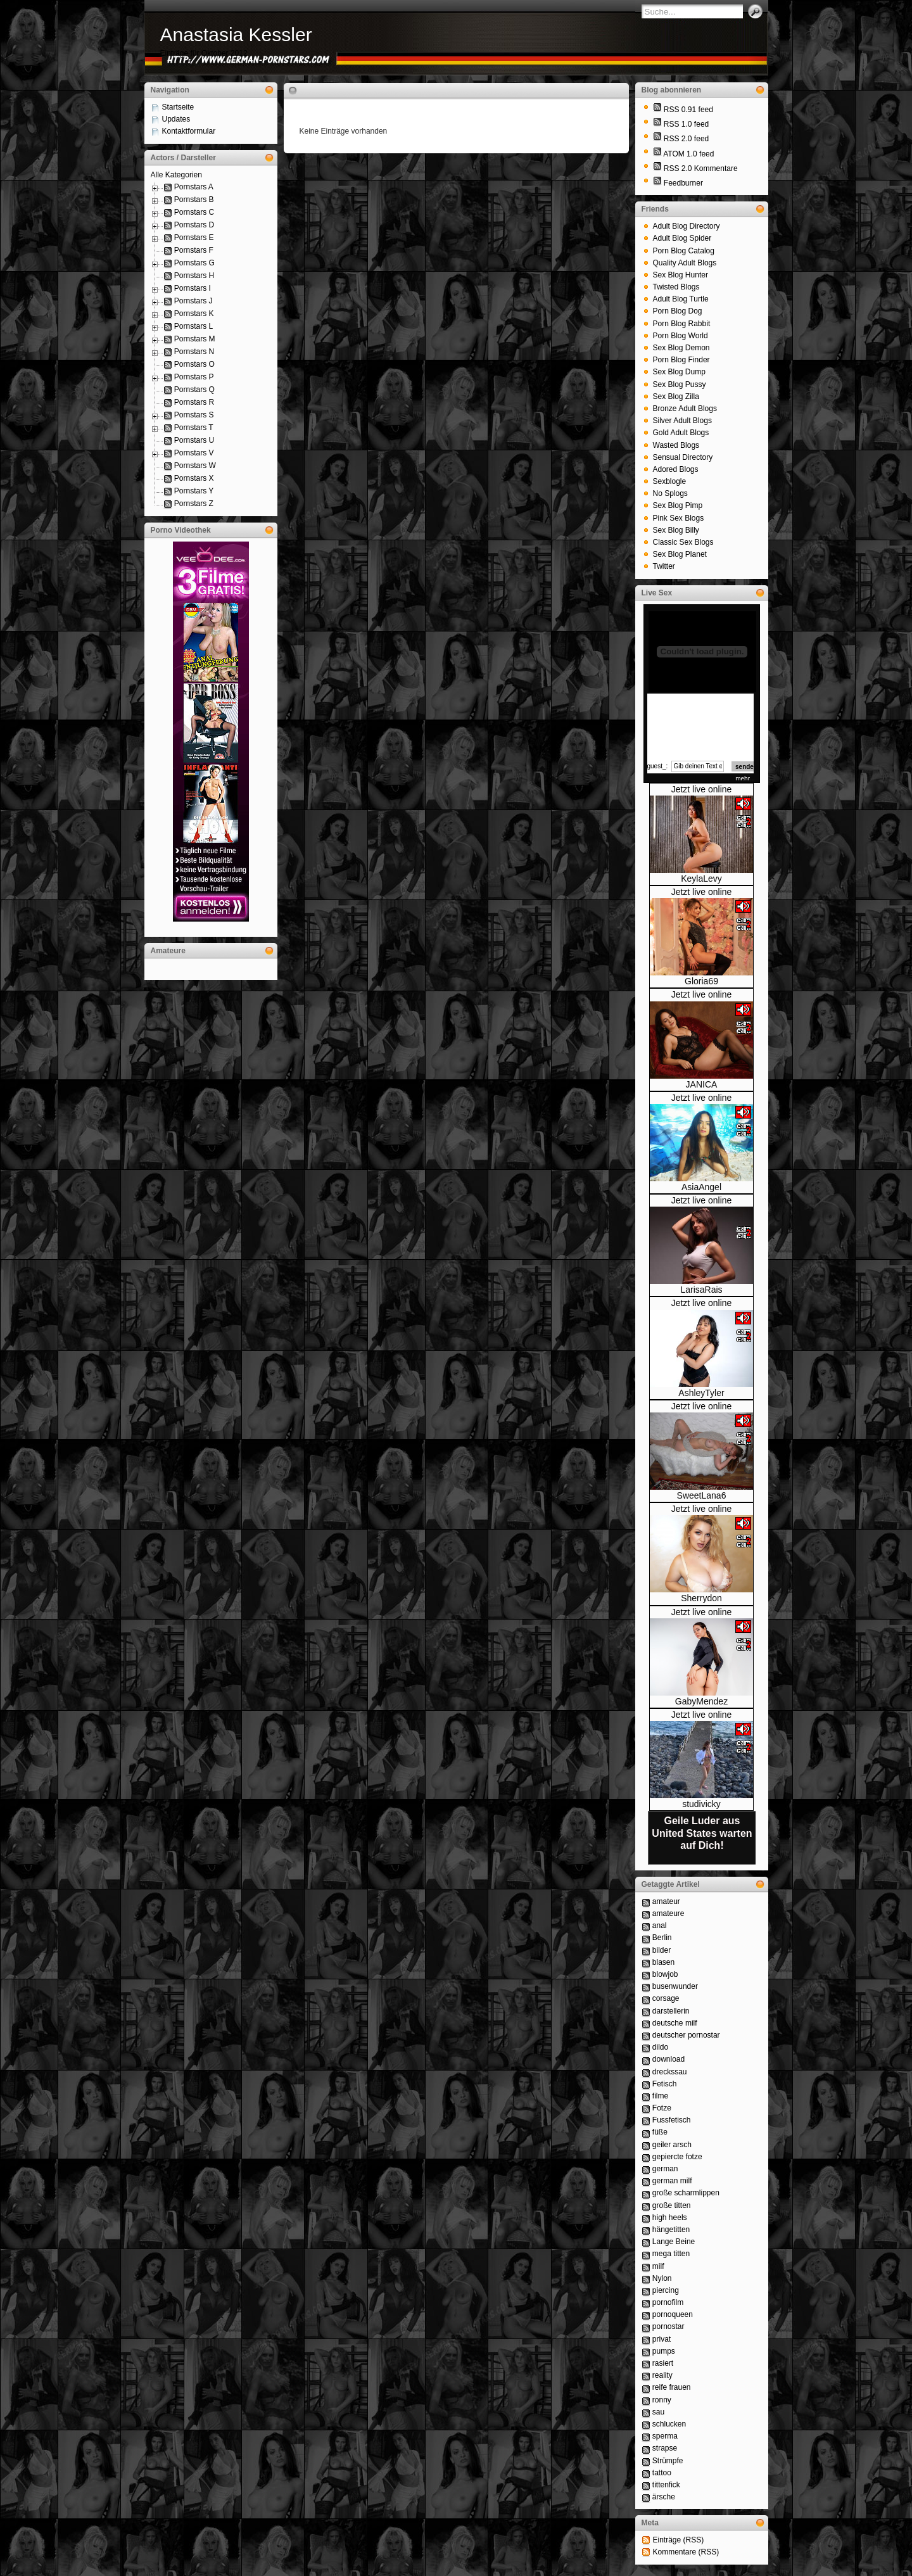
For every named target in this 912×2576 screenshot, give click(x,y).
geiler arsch (672, 2144)
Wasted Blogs (676, 445)
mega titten (671, 2253)
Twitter (664, 566)
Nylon (662, 2278)
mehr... (745, 778)
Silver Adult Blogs (682, 420)
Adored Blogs (676, 469)
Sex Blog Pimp (678, 505)
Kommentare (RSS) (686, 2551)
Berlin (662, 1937)
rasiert (662, 2363)
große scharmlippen (685, 2192)
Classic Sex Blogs (683, 542)
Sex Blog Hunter (680, 274)
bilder (661, 1950)
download (668, 2059)
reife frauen (671, 2387)
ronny (661, 2399)
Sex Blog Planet (680, 554)
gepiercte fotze (677, 2156)
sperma (665, 2436)
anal (659, 1925)
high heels (669, 2217)
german (665, 2168)
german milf (672, 2180)
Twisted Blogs (676, 286)
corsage (666, 1998)
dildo (660, 2047)
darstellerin (671, 2011)
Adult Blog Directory (686, 226)
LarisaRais (701, 1290)
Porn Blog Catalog (683, 250)
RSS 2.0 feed (686, 138)
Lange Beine (673, 2241)
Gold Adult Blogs (681, 432)
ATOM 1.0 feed (688, 153)
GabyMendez (701, 1701)
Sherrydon (701, 1598)
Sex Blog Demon (681, 347)
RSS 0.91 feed (688, 109)
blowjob (665, 1974)
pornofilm (667, 2302)
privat (661, 2339)
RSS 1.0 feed (686, 124)
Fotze (661, 2107)
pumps (663, 2351)
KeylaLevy (701, 878)
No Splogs (670, 493)
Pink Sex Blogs (678, 518)
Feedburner (683, 183)
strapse (664, 2448)
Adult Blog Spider (682, 238)
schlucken (669, 2424)
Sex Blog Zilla (676, 396)
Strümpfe (667, 2460)
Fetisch (664, 2083)
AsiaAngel (701, 1187)
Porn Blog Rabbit (682, 323)
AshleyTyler (701, 1393)
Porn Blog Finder (681, 359)
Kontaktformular (189, 131)
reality (662, 2375)
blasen (663, 1962)
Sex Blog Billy (676, 530)
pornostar (668, 2326)
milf (658, 2266)
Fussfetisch (671, 2120)
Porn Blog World (680, 335)
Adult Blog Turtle (681, 299)
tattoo (661, 2472)
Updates (176, 119)
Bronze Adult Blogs (685, 408)
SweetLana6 (701, 1495)
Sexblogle (670, 481)
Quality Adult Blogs (685, 262)
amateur (666, 1901)
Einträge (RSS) (678, 2539)
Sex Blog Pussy (679, 384)
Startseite (178, 107)
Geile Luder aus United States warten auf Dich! (702, 1832)
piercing (665, 2290)
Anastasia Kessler (236, 34)
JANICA (702, 1084)
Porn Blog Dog (677, 311)
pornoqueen (672, 2314)
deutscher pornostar (686, 2035)
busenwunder (675, 1986)
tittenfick (666, 2484)
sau (658, 2412)
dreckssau (669, 2071)
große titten (671, 2205)
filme (660, 2095)
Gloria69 (701, 981)
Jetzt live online (701, 789)
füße (660, 2132)
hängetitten (671, 2229)
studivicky (701, 1804)
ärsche (663, 2496)
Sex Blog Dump (679, 371)
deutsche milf (674, 2023)
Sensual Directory (683, 457)
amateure (668, 1913)
